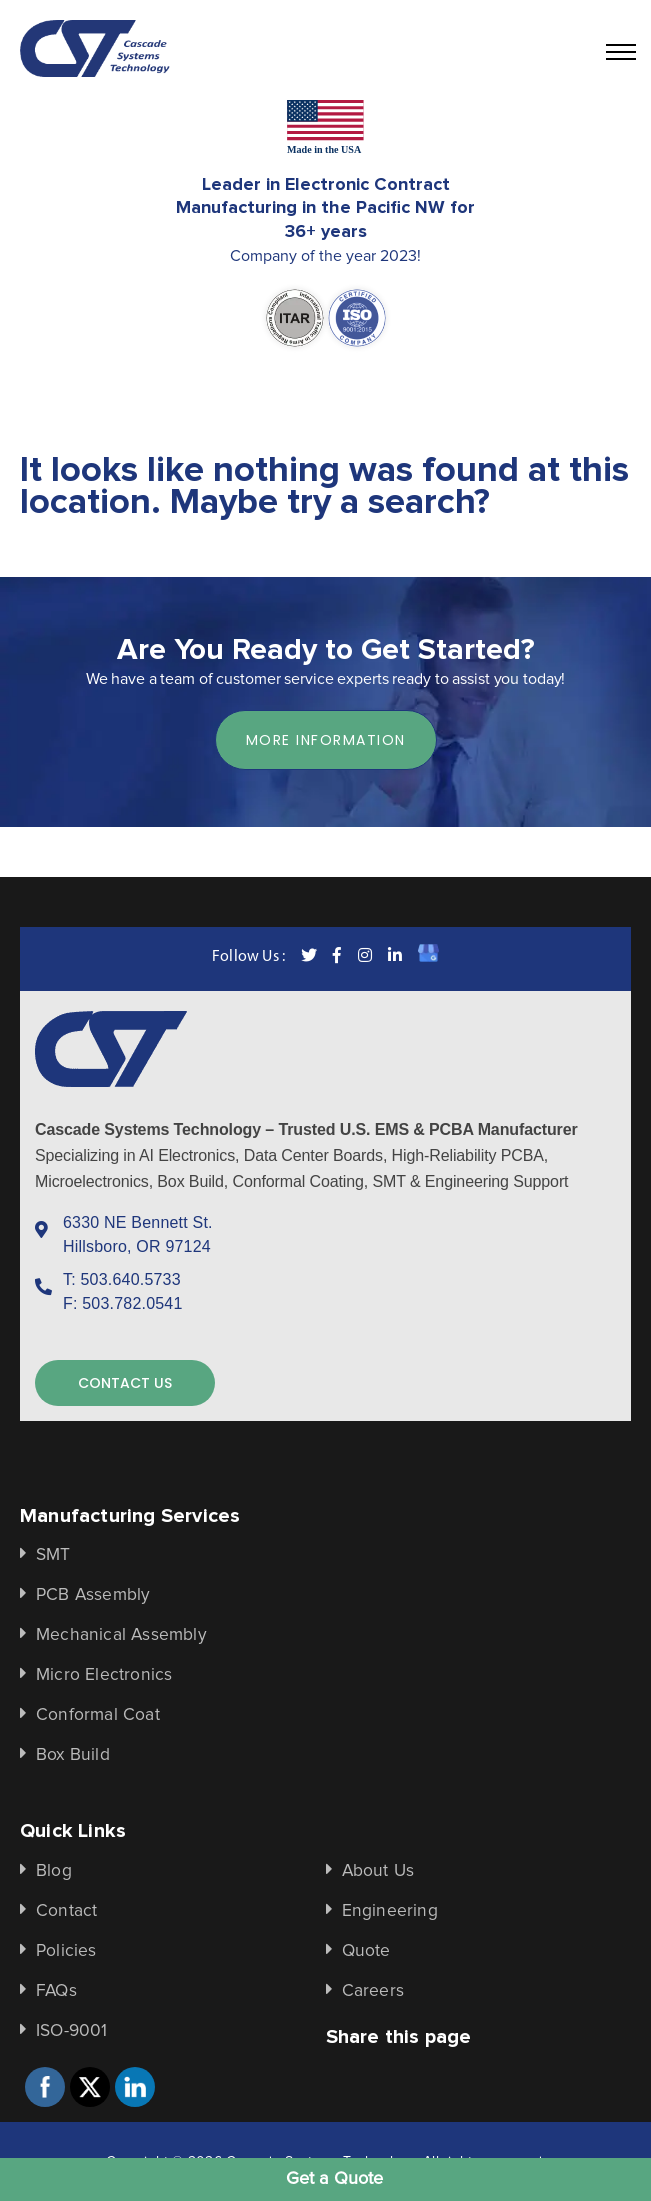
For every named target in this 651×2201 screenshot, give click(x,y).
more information (326, 740)
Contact (66, 1911)
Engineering (390, 1911)
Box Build (73, 1755)
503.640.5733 (131, 1279)
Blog (54, 1871)
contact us (125, 1383)
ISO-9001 (72, 2031)
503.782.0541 (132, 1303)
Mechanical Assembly (121, 1635)
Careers (373, 1991)
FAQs (56, 1991)
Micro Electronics (104, 1675)
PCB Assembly (93, 1595)
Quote (366, 1951)
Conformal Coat (98, 1715)
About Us (378, 1871)
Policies (66, 1951)
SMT (53, 1555)
